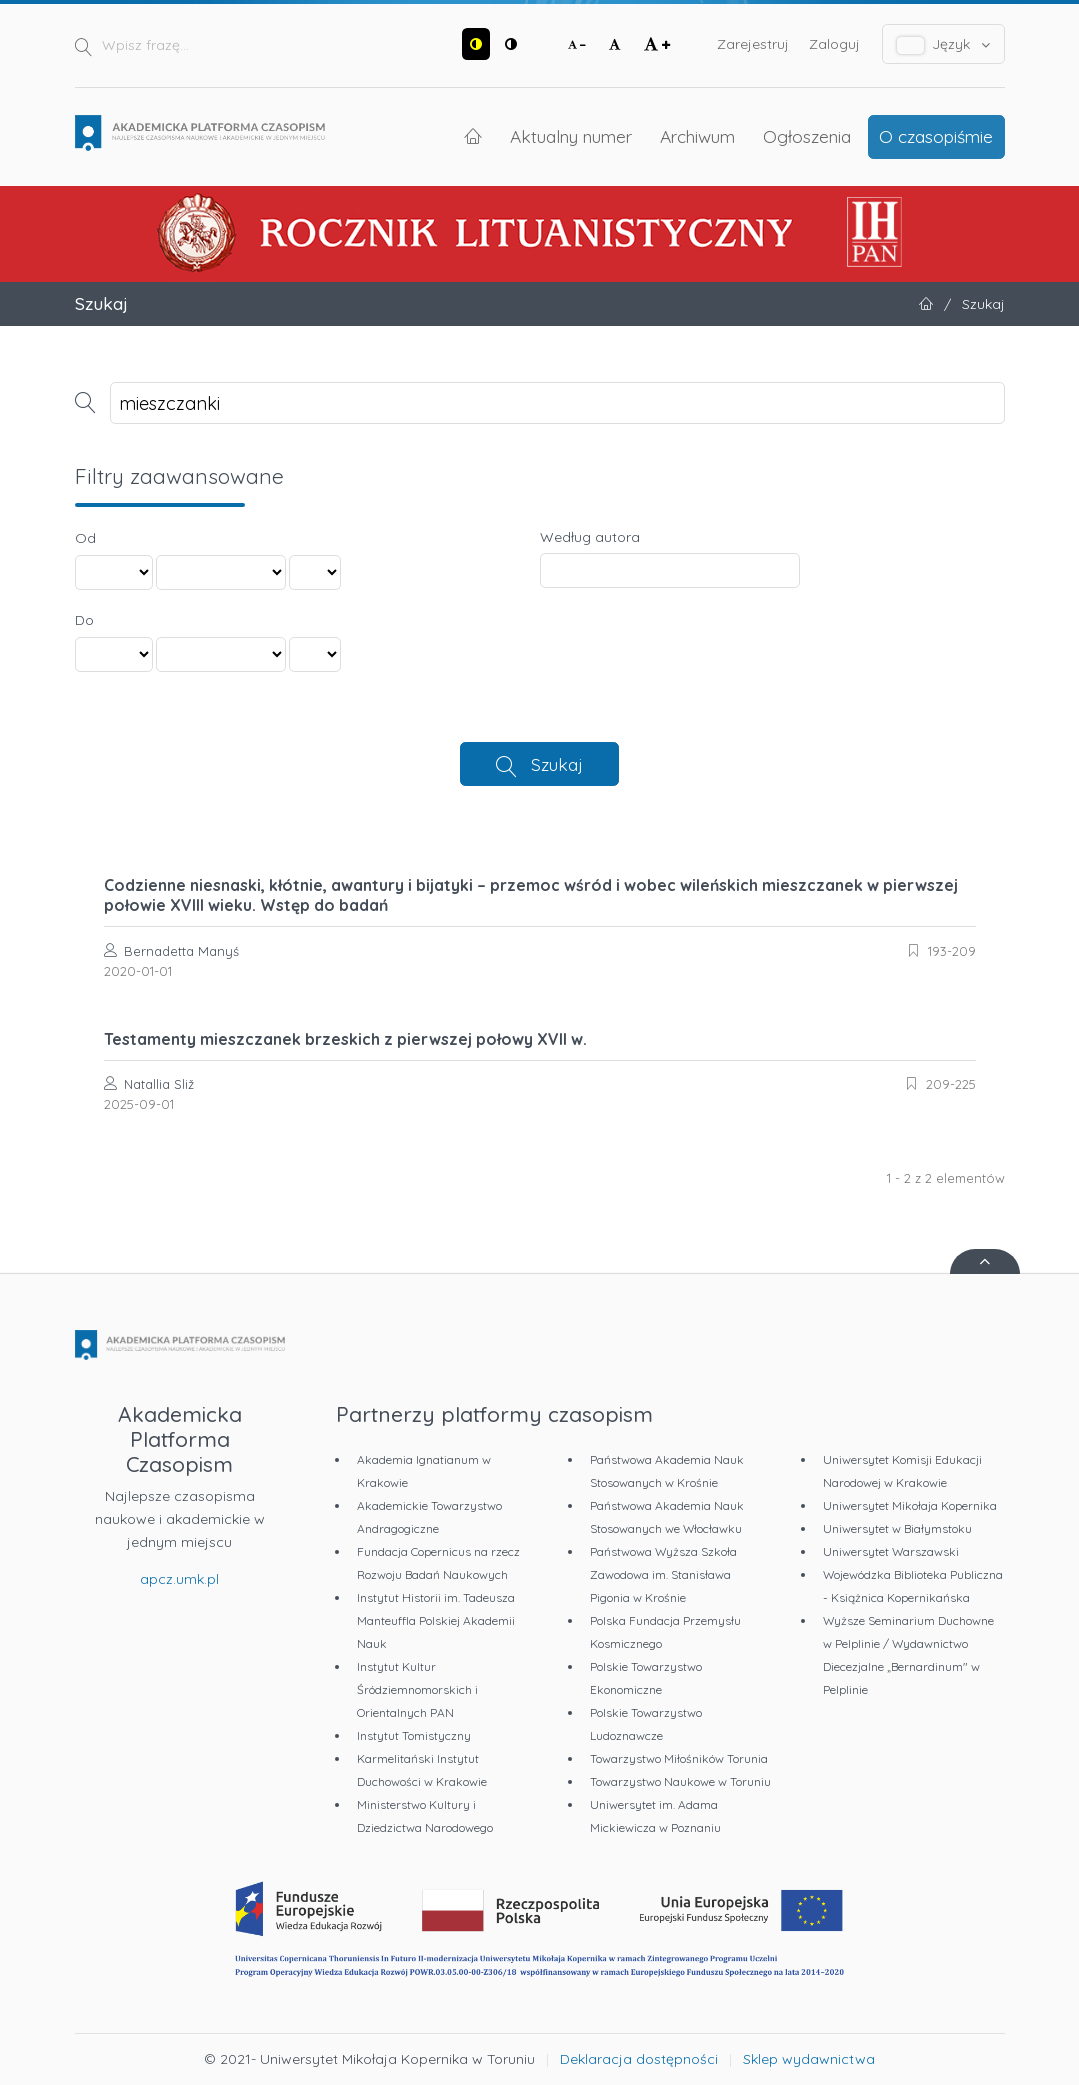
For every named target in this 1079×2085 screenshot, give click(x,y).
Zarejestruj (753, 44)
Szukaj (557, 764)
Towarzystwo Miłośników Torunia (679, 1758)
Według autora (590, 537)
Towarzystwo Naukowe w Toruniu (680, 1781)
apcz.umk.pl (179, 1579)
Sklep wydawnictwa (809, 2059)
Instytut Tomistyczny (414, 1735)
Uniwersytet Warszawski (891, 1551)
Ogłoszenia (807, 136)
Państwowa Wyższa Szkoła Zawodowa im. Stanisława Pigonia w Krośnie (663, 1574)
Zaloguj (834, 44)
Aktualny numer (571, 136)
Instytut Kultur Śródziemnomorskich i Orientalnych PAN (417, 1689)
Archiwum (697, 136)
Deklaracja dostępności (639, 2059)
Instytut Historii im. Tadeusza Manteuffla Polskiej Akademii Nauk (436, 1620)
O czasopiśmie (936, 136)
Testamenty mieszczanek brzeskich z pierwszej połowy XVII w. (345, 1039)
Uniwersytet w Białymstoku (897, 1528)
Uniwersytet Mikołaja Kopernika (910, 1505)
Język (943, 44)
